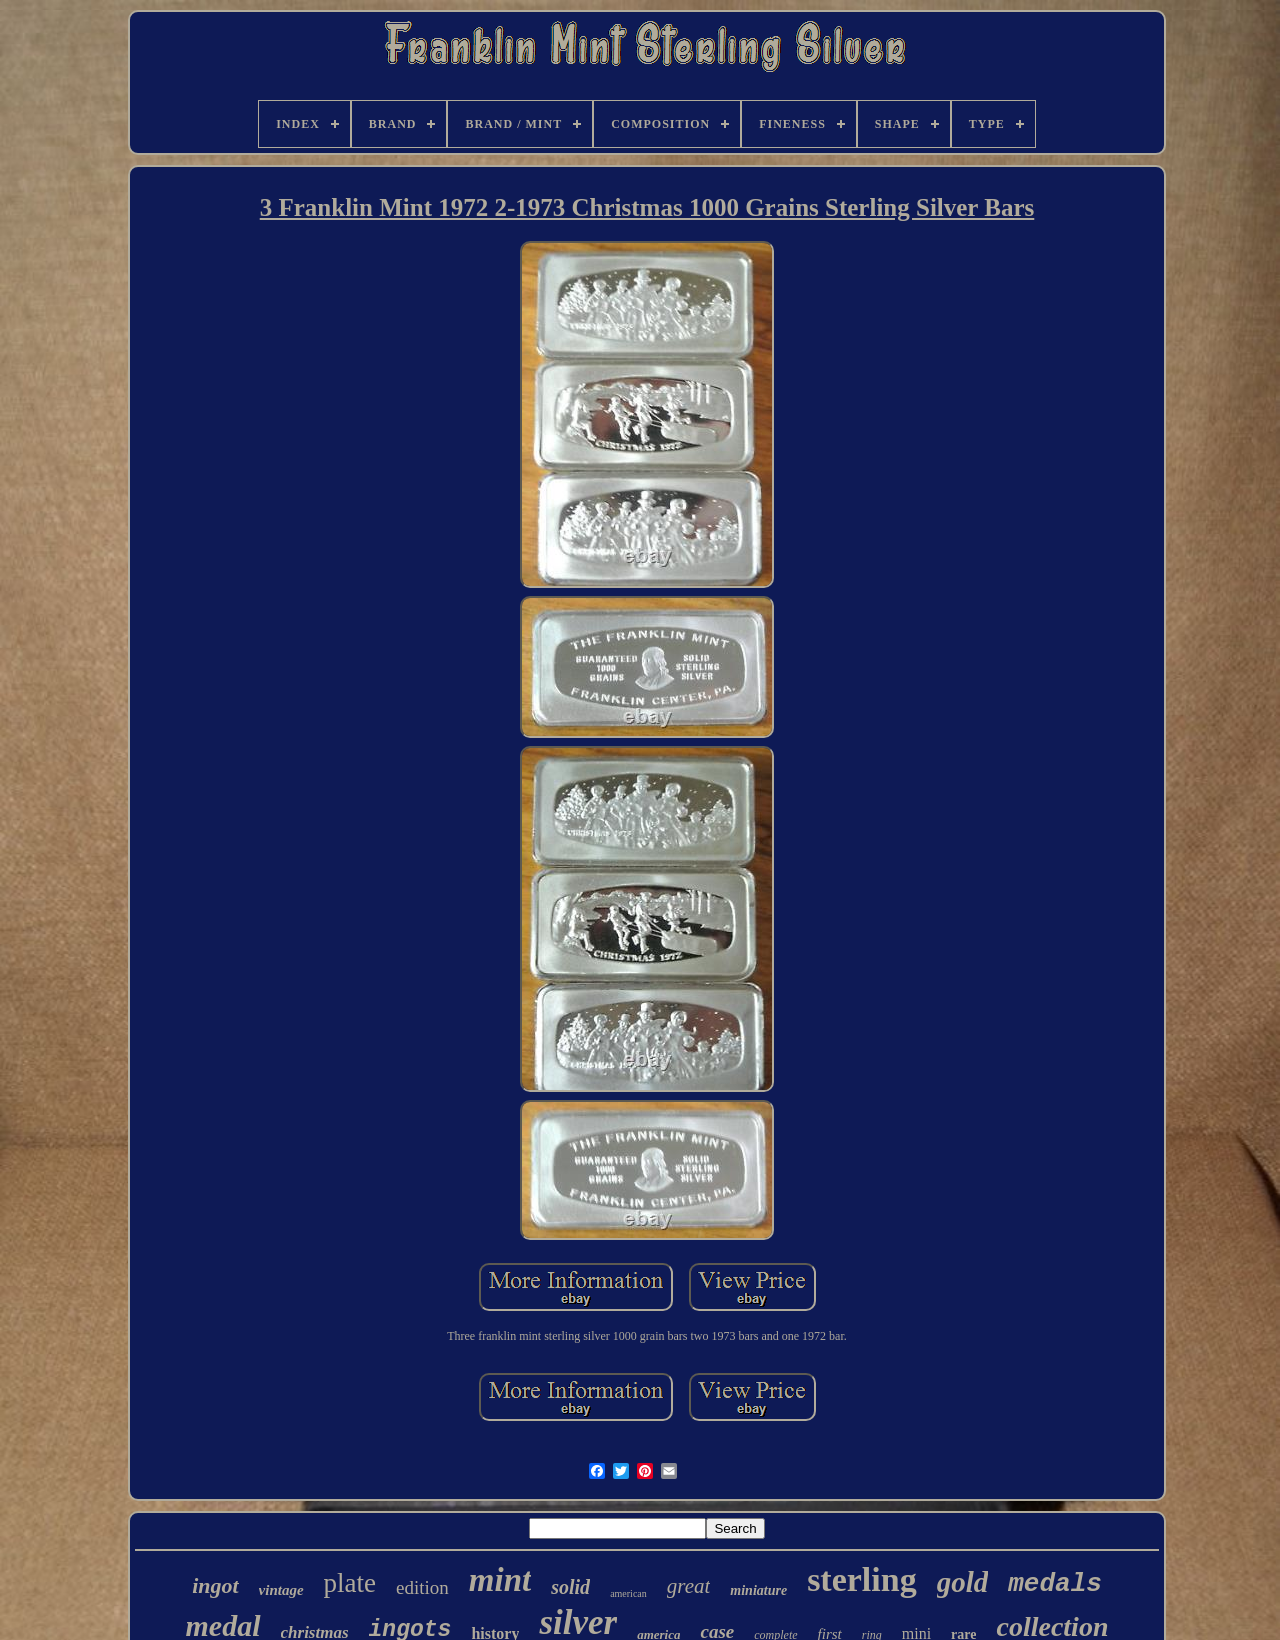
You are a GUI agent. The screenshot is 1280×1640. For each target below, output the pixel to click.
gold (963, 1582)
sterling (862, 1579)
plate (350, 1583)
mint (500, 1580)
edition (422, 1587)
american (628, 1593)
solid (570, 1587)
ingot (215, 1585)
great (689, 1586)
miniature (758, 1590)
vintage (281, 1590)
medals (1055, 1584)
